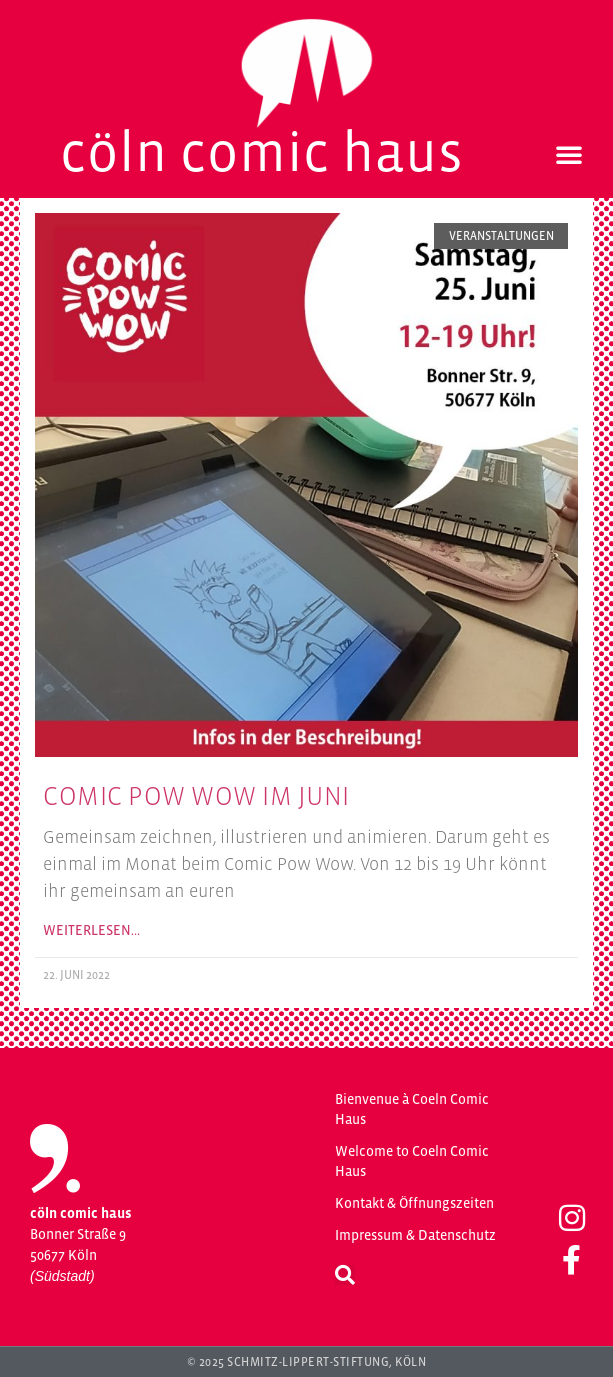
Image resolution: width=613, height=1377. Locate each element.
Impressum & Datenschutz (415, 1235)
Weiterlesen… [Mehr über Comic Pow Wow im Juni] (91, 930)
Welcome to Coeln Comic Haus (412, 1161)
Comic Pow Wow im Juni (196, 796)
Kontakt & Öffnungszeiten (414, 1203)
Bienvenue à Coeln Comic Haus (412, 1109)
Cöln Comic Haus (262, 152)
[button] (569, 154)
